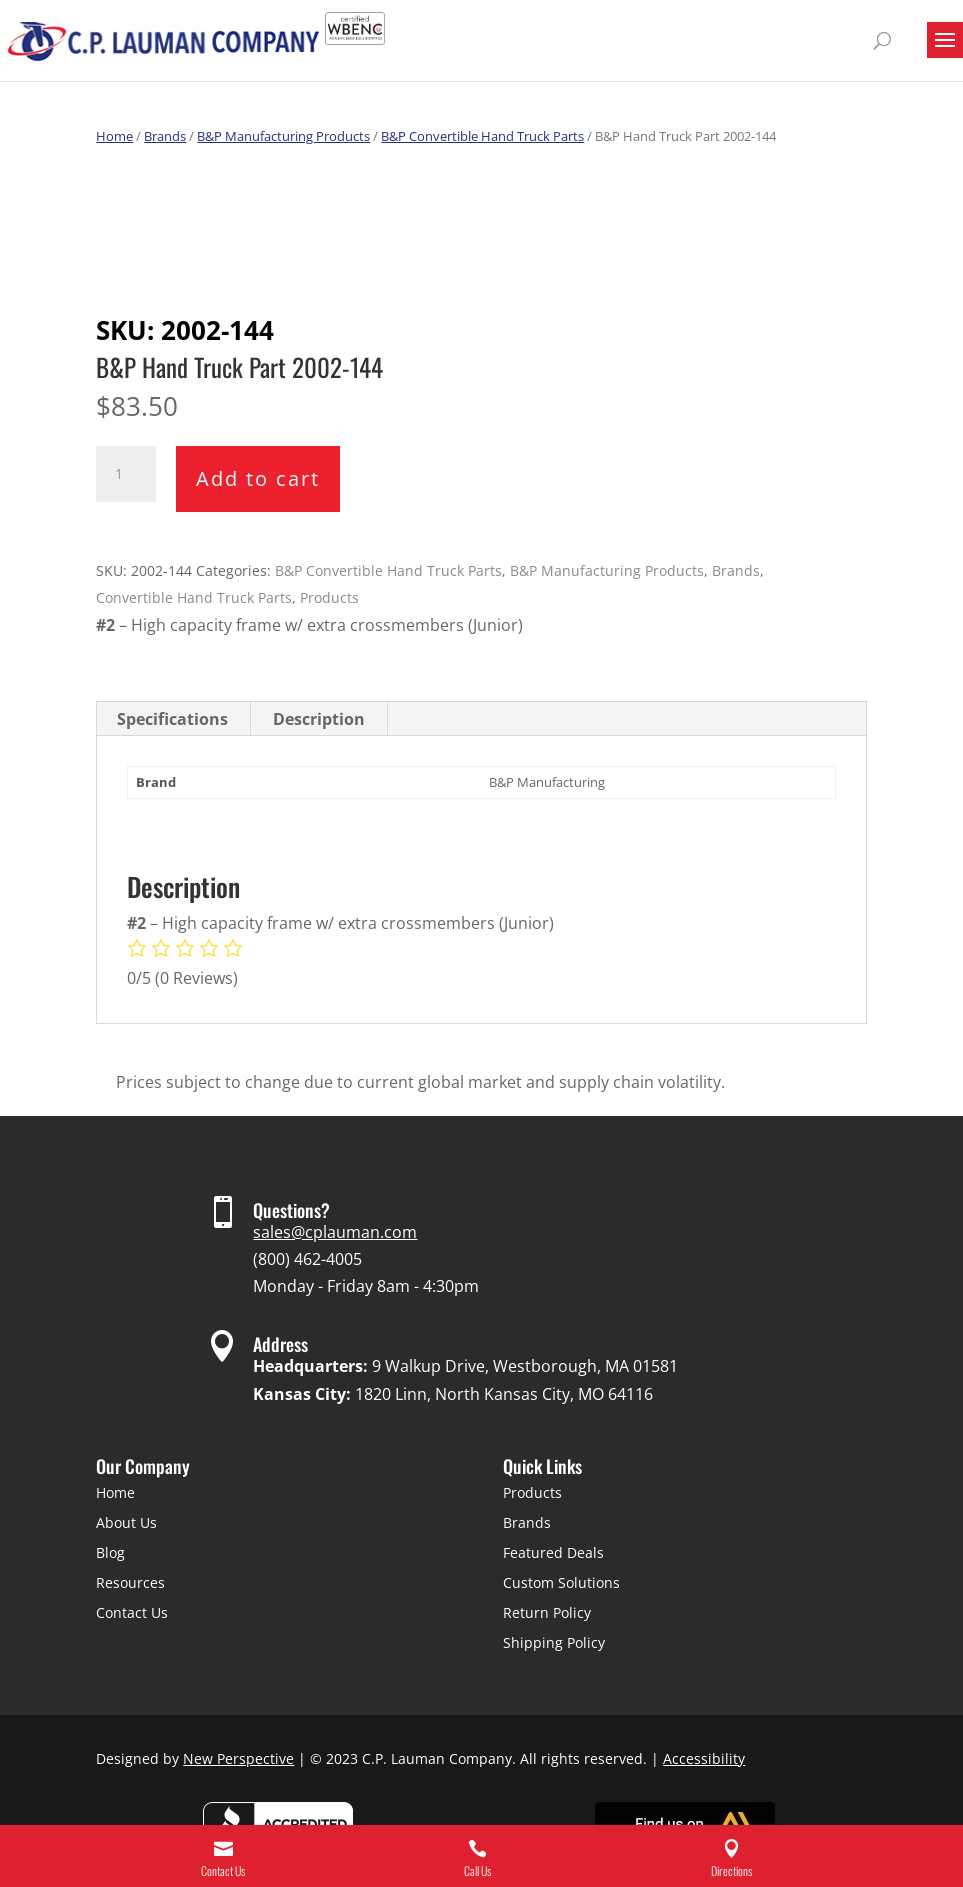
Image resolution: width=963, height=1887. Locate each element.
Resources (130, 1582)
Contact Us (132, 1612)
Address (280, 1344)
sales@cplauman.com (335, 1232)
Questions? (291, 1210)
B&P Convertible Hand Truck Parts (482, 136)
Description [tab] (319, 719)
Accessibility (704, 1758)
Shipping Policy (554, 1642)
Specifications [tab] (172, 719)
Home (114, 136)
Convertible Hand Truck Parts (194, 597)
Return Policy (547, 1612)
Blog (110, 1552)
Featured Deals (553, 1552)
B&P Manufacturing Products (283, 136)
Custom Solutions (561, 1582)
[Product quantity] (126, 474)
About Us (126, 1522)
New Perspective (238, 1758)
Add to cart (258, 478)
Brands (165, 136)
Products (329, 597)
